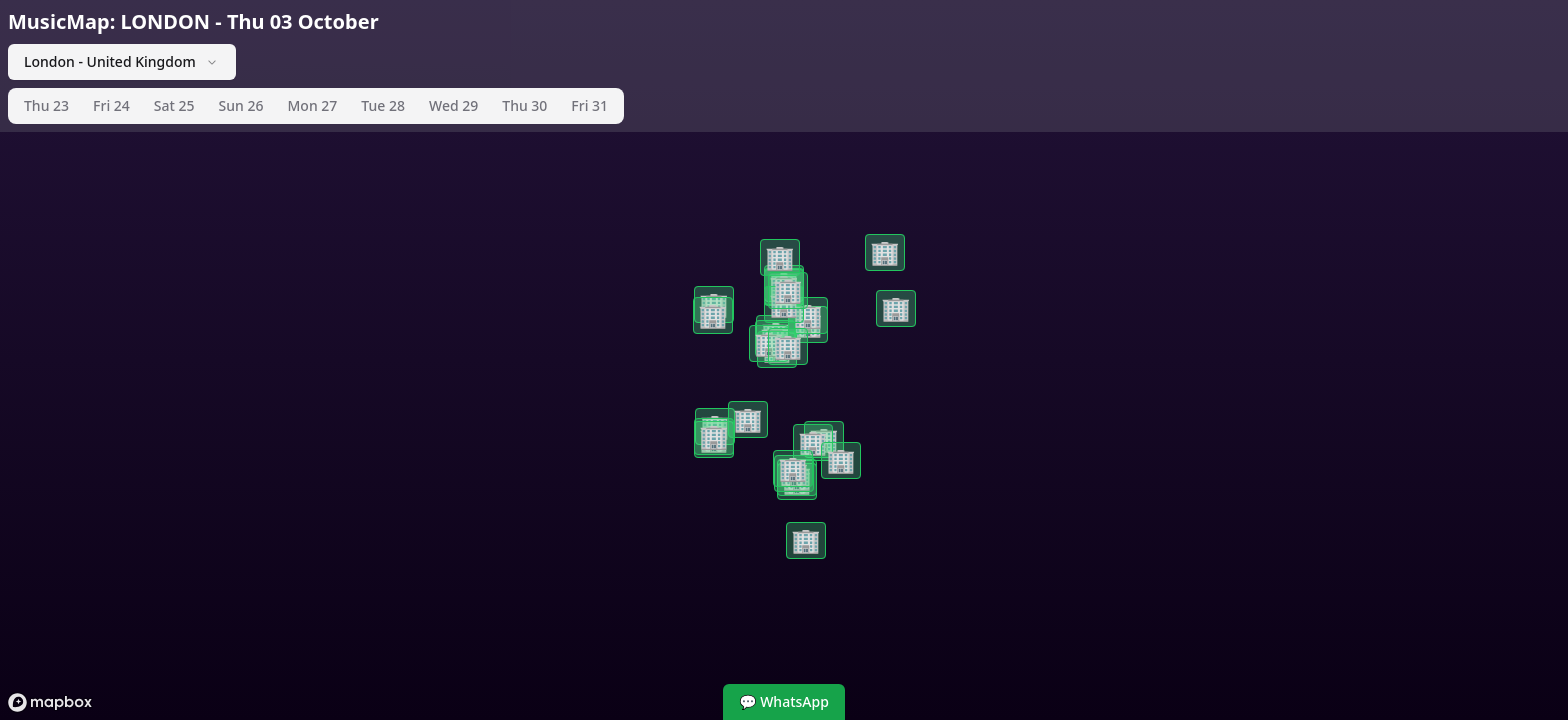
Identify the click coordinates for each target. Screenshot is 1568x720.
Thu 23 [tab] (46, 105)
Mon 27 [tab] (313, 105)
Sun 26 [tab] (241, 105)
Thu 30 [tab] (524, 105)
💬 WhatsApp (784, 701)
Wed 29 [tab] (453, 105)
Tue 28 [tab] (383, 105)
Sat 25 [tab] (174, 105)
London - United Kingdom (122, 61)
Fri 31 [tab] (589, 105)
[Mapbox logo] (50, 702)
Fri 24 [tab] (111, 105)
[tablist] (316, 106)
